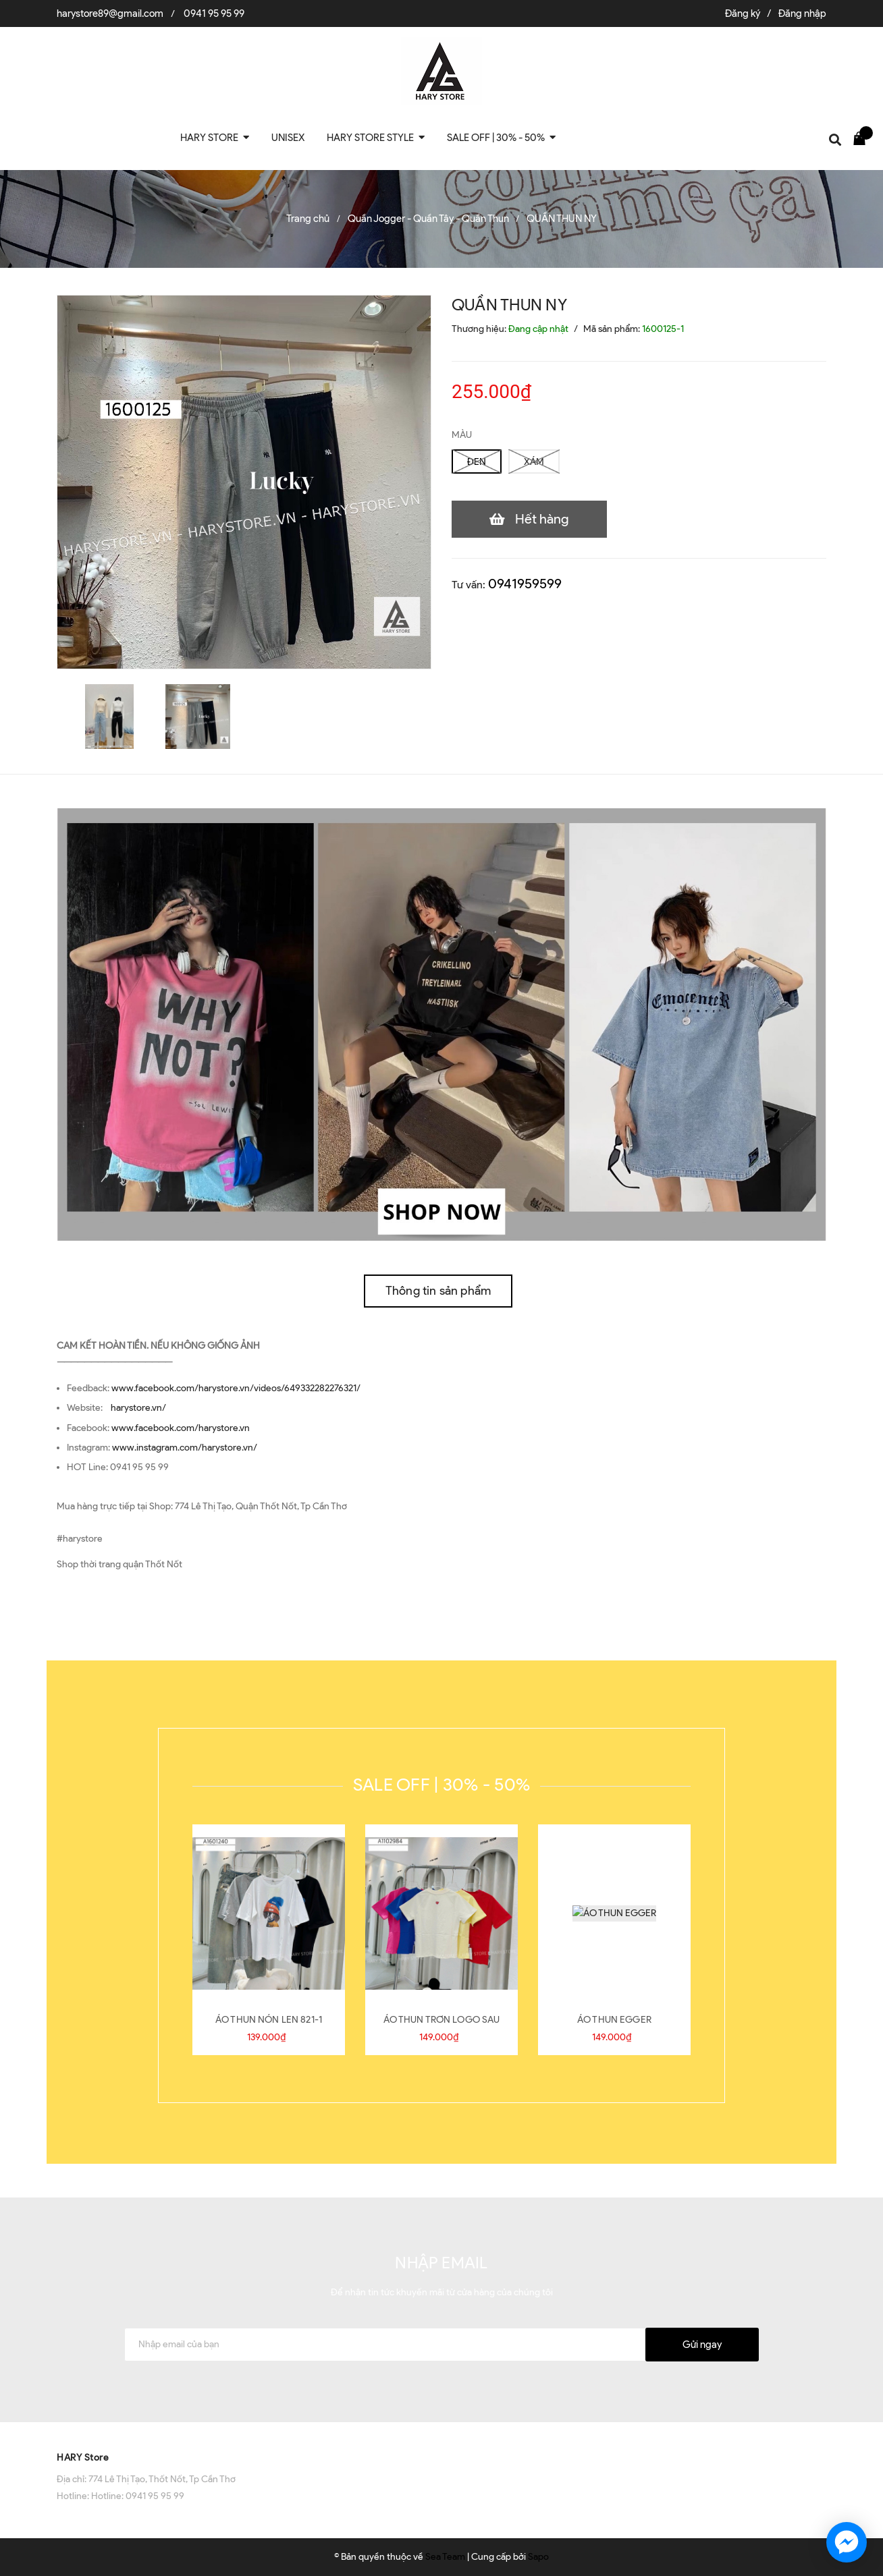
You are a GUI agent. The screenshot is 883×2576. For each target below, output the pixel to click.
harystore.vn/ (138, 1407)
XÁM (534, 462)
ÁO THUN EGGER (614, 2019)
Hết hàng (542, 519)
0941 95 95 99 (214, 13)
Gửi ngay (702, 2345)
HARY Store (83, 2457)
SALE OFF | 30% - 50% (441, 1784)
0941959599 (525, 584)
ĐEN (476, 462)
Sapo (538, 2557)
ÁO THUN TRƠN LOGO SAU (441, 2019)
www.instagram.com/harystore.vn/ (184, 1447)
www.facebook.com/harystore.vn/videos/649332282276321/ (235, 1388)
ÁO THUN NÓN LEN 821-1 (268, 2019)
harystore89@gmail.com (110, 13)
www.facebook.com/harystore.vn (180, 1428)
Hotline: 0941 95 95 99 (137, 2496)
